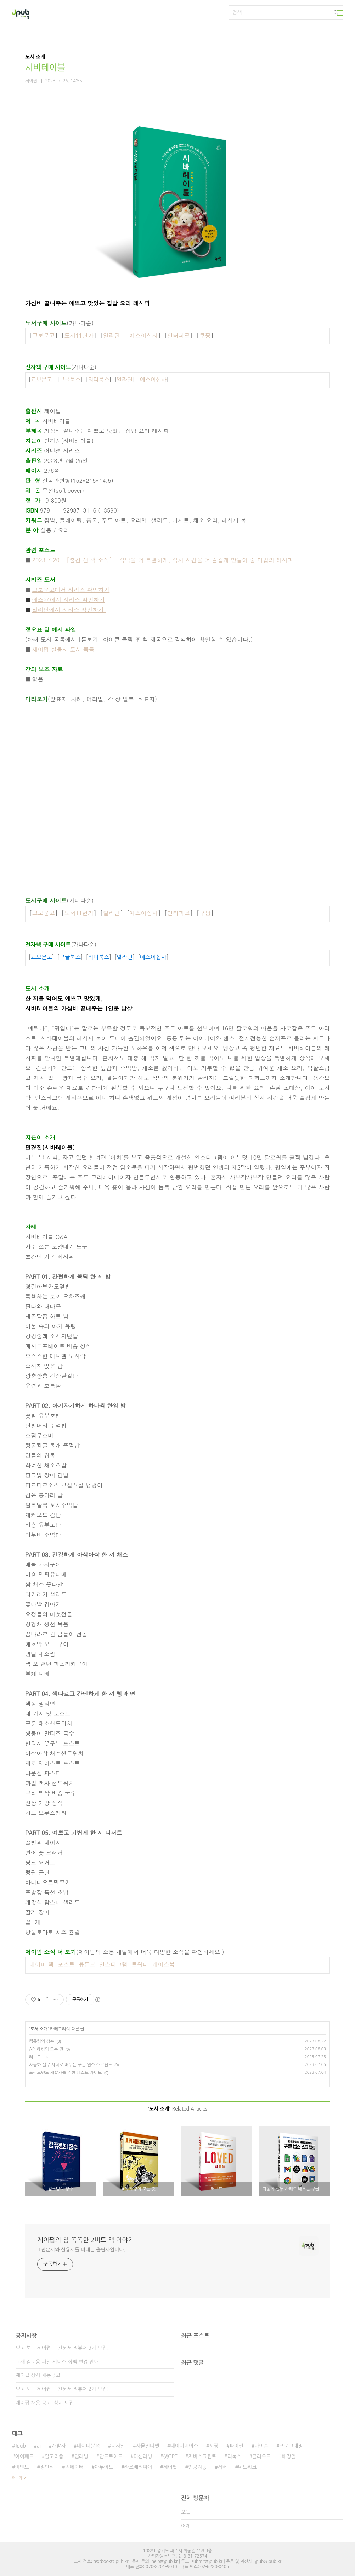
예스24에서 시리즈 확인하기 (68, 600)
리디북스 (98, 379)
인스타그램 (113, 1964)
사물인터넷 (147, 2445)
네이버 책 (41, 1964)
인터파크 (178, 335)
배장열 (289, 2456)
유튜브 (86, 1964)
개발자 (59, 2445)
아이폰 (261, 2445)
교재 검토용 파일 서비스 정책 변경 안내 (57, 2361)
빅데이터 (74, 2467)
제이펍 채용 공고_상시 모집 (45, 2402)
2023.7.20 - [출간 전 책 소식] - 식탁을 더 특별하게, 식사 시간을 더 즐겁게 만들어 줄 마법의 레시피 (162, 560)
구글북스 (70, 379)
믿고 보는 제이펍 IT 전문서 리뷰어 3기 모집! (62, 2347)
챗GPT (170, 2456)
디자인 (118, 2445)
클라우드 (261, 2456)
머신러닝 (143, 2456)
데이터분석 (88, 2445)
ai (39, 2445)
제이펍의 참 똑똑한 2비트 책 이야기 (85, 2240)
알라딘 (111, 335)
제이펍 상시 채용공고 (38, 2375)
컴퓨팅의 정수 (41, 2041)
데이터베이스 (184, 2445)
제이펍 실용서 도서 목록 (63, 649)
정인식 (47, 2467)
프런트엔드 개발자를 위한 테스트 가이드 (65, 2073)
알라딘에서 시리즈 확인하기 (69, 610)
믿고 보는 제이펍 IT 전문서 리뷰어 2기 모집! (62, 2389)
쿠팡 (205, 335)
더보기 (17, 2478)
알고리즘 (54, 2456)
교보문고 (43, 335)
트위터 (139, 1964)
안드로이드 (111, 2456)
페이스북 (163, 1964)
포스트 (66, 1964)
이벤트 (22, 2467)
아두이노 (104, 2467)
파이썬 (236, 2445)
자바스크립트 (202, 2456)
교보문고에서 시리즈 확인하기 (71, 590)
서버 (222, 2467)
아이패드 (24, 2456)
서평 (213, 2445)
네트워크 (247, 2467)
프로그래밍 (291, 2445)
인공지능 (197, 2467)
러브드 (35, 2057)
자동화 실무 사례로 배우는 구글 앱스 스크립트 (70, 2065)
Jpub (20, 2445)
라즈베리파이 (138, 2467)
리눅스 (234, 2456)
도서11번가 (79, 335)
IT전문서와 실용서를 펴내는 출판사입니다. (81, 2249)
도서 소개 (38, 2029)
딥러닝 (81, 2456)
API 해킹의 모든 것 (46, 2049)
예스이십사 (143, 335)
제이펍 (170, 2467)
